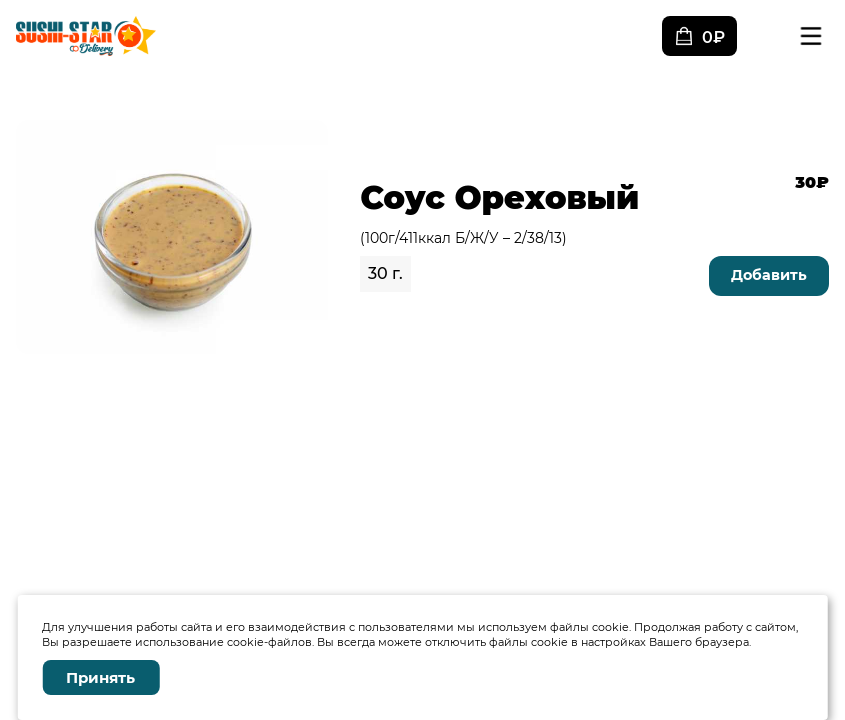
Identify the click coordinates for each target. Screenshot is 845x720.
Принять (100, 677)
